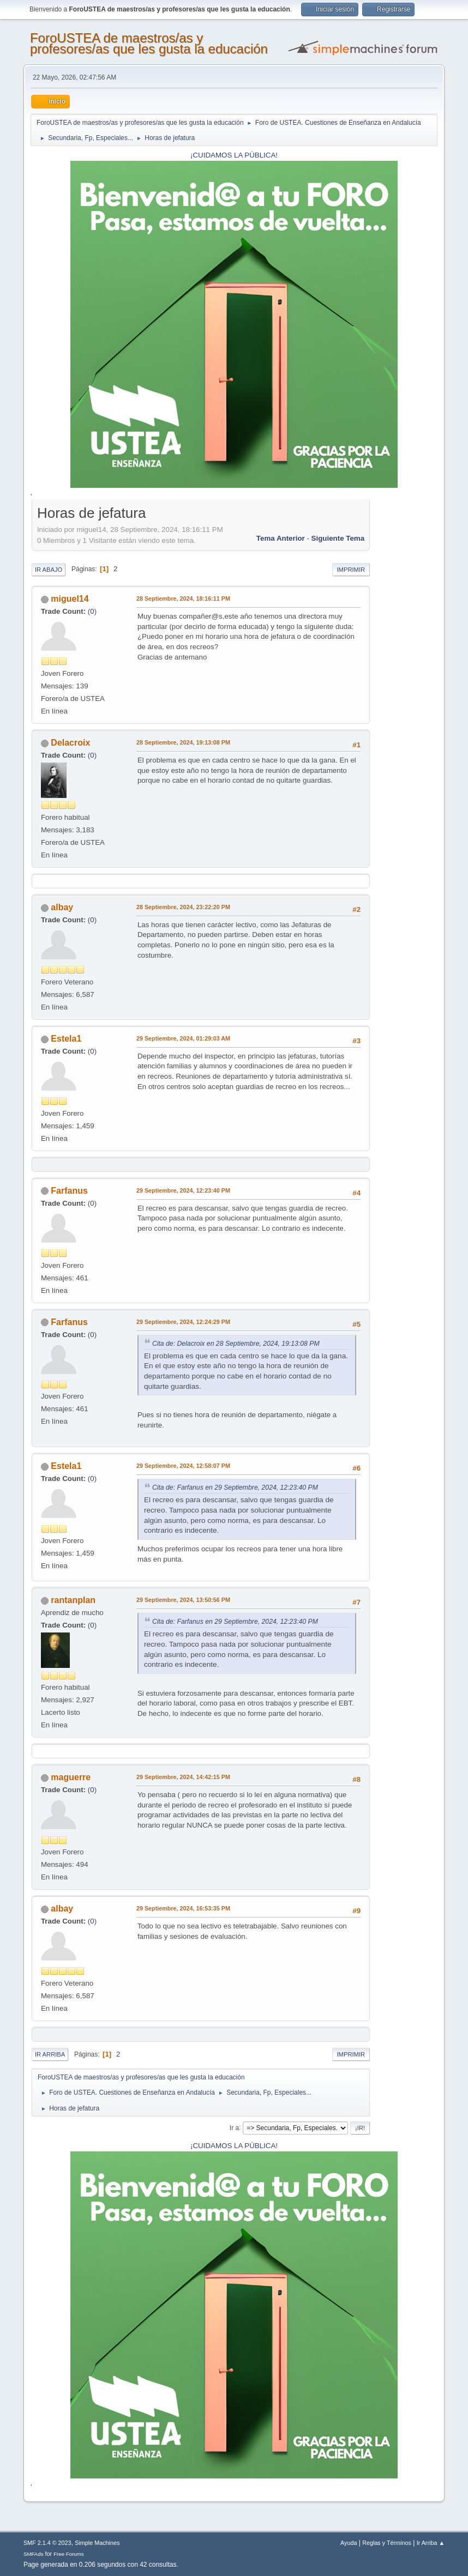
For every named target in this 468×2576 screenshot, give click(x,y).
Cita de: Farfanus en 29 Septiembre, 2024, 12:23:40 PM (235, 1487)
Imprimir (351, 569)
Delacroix (70, 742)
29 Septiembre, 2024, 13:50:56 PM (183, 1600)
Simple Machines (97, 2542)
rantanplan (73, 1600)
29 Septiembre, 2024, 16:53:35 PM (183, 1908)
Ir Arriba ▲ (431, 2542)
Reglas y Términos (386, 2542)
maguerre (71, 1777)
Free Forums (68, 2554)
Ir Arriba (50, 2054)
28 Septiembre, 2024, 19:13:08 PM (183, 742)
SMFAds (33, 2554)
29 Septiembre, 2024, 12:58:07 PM (183, 1465)
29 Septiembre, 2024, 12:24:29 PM (183, 1322)
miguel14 (69, 598)
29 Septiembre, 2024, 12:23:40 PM (183, 1190)
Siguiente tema (338, 538)
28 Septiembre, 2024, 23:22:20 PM (183, 907)
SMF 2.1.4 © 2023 (47, 2542)
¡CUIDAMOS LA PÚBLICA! (234, 155)
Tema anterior (280, 538)
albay (62, 907)
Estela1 (66, 1038)
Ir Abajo (48, 569)
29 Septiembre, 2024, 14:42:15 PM (183, 1777)
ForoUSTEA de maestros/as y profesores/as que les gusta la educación (149, 43)
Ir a (234, 2127)
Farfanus (69, 1190)
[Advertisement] (403, 666)
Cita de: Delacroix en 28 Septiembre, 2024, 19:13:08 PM (236, 1343)
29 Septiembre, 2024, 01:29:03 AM (183, 1038)
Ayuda (348, 2542)
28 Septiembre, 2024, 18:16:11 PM (183, 598)
